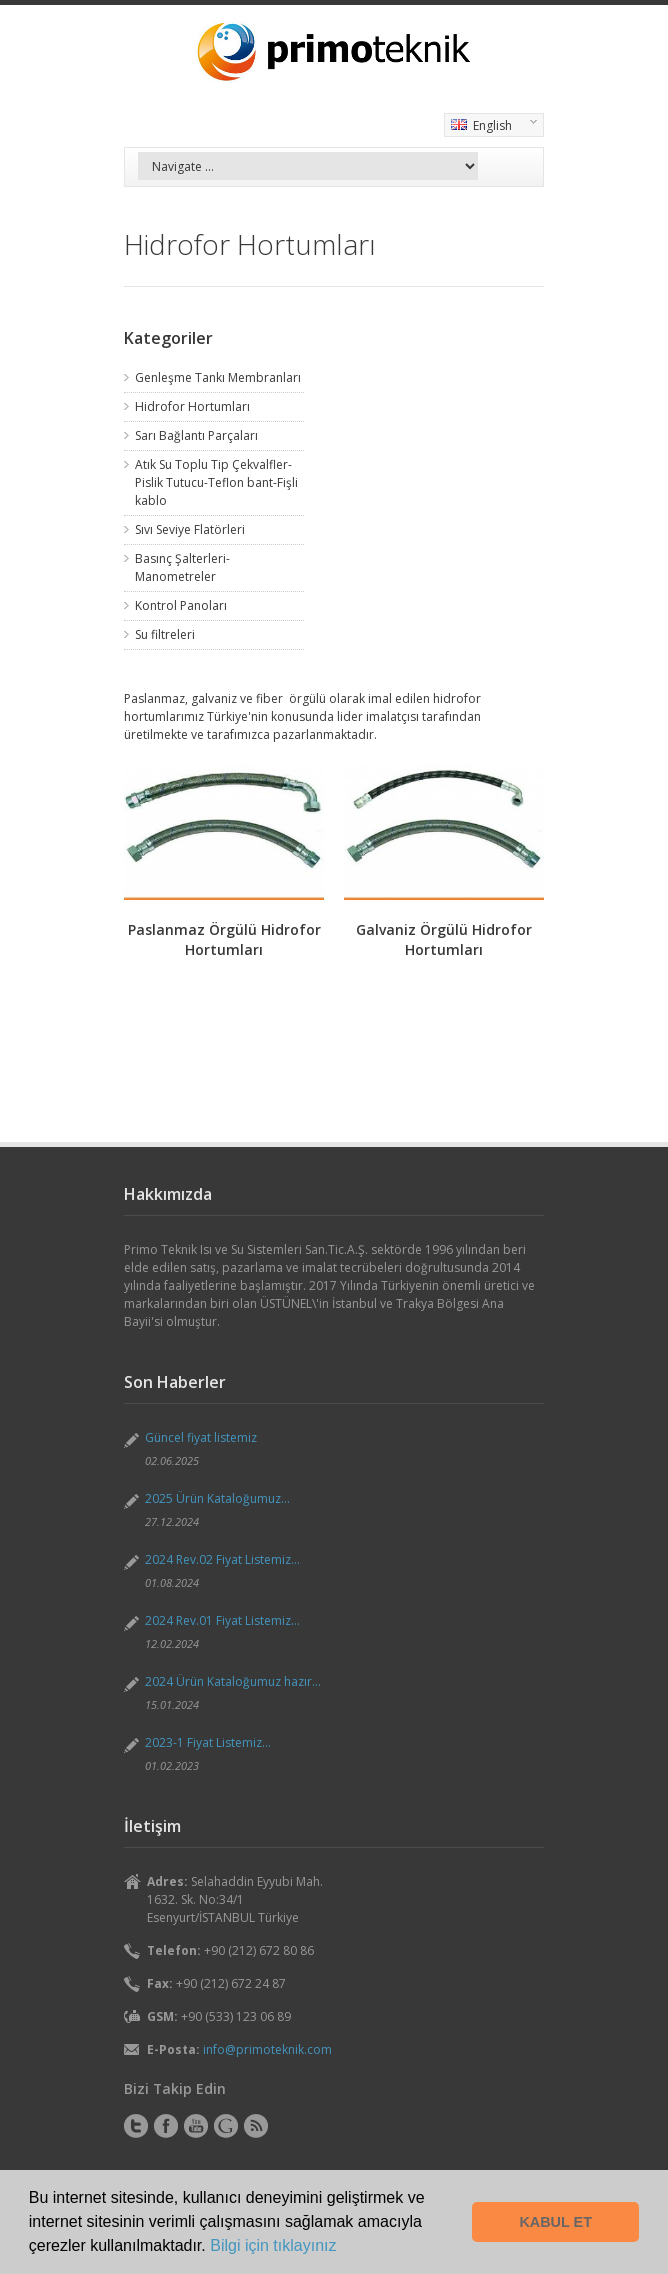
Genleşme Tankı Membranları (218, 377)
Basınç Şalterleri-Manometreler (182, 567)
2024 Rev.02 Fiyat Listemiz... (222, 1559)
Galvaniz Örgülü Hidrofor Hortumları (444, 939)
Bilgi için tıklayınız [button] (273, 2245)
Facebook (166, 2126)
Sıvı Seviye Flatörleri (190, 529)
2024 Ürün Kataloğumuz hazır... (233, 1681)
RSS (256, 2126)
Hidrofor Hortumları (192, 406)
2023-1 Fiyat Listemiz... (208, 1742)
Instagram (226, 2126)
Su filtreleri (165, 634)
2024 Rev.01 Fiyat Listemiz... (222, 1620)
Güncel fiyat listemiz (201, 1437)
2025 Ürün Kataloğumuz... (217, 1498)
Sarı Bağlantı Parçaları (196, 435)
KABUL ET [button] (555, 2222)
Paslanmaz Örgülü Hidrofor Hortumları (224, 939)
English (490, 127)
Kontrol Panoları (181, 605)
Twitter (136, 2126)
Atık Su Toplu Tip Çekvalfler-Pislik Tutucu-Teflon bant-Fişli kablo (216, 482)
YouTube (196, 2126)
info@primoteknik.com (267, 2049)
